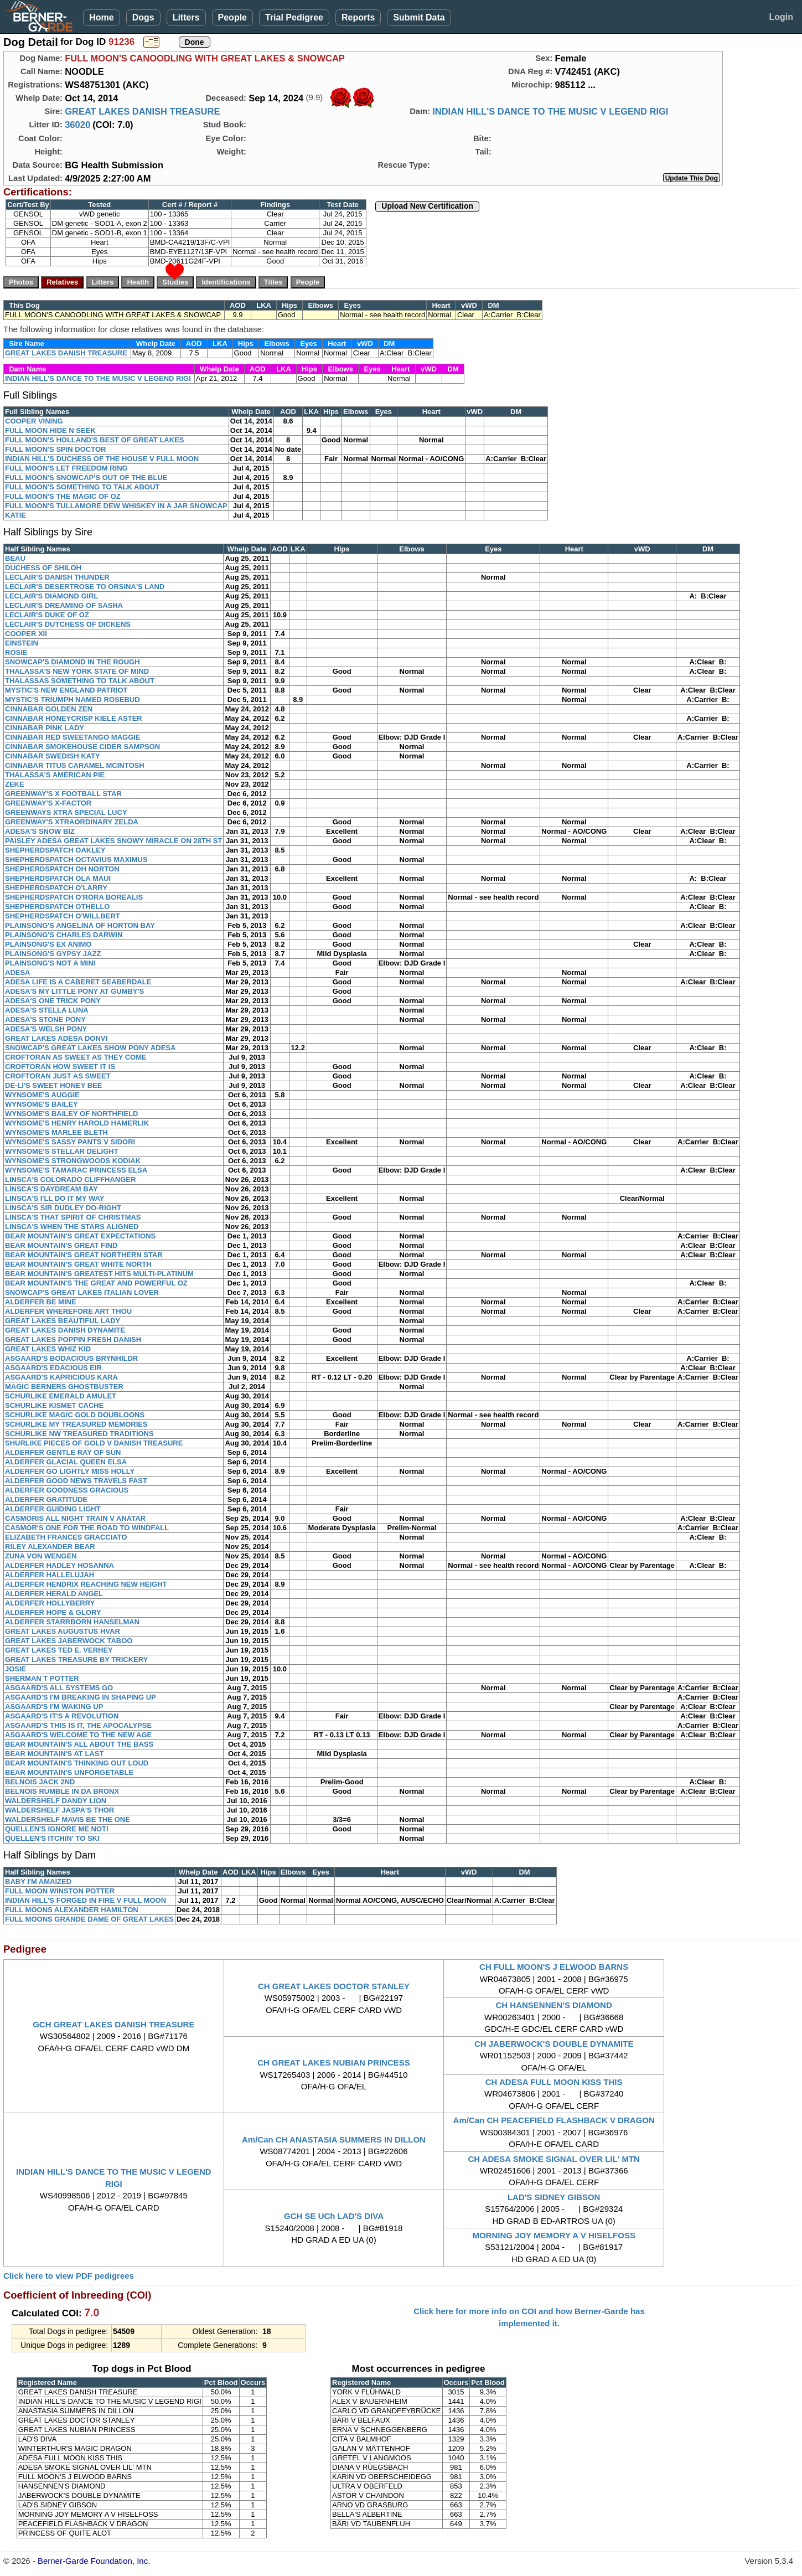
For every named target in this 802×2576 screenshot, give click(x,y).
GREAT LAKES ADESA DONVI (56, 1038)
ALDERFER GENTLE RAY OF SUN (63, 1452)
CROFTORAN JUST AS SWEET (58, 1076)
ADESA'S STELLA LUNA (47, 1010)
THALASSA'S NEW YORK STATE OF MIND (77, 671)
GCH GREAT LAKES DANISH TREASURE (113, 2024)
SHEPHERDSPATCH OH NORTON (62, 869)
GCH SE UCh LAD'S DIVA (334, 2216)
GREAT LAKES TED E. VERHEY (59, 1650)
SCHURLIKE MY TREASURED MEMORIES (76, 1424)
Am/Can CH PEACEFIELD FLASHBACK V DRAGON (554, 2120)
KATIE (15, 515)
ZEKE (14, 784)
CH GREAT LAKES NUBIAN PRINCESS (333, 2062)
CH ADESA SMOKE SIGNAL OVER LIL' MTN (554, 2159)
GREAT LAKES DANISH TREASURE (142, 111)
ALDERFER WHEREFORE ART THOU (68, 1311)
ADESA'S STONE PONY (45, 1019)
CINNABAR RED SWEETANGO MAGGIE (73, 737)
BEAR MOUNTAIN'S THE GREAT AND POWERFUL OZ (96, 1283)
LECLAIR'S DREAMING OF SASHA (64, 605)
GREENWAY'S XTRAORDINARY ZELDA (71, 822)
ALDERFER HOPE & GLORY (53, 1612)
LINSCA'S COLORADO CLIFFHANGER (70, 1179)
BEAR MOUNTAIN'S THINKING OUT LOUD (76, 1763)
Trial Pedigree (294, 17)
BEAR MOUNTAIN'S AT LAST (54, 1753)
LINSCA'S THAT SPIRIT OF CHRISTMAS (73, 1217)
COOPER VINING (34, 421)
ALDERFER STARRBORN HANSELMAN (72, 1622)
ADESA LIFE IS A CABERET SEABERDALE (78, 982)
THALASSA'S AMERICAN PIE (55, 775)
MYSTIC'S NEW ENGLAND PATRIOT (66, 690)
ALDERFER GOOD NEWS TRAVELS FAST (76, 1481)
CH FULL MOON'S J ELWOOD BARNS (553, 1966)
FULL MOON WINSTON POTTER (60, 1891)
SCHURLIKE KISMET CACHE (54, 1405)
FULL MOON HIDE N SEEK (50, 430)
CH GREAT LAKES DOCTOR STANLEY (334, 1986)
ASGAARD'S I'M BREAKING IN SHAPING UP (80, 1697)
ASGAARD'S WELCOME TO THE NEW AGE (78, 1735)
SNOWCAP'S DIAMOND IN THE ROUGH (72, 662)
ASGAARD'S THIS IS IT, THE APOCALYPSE (78, 1725)
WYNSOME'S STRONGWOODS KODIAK (73, 1161)
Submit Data (418, 17)
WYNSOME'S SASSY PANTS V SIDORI (70, 1142)
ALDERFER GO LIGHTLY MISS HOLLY (69, 1471)
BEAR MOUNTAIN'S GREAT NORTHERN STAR (84, 1255)
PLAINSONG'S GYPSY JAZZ (53, 953)
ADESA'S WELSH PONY (46, 1029)
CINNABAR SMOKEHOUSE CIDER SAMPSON (82, 746)
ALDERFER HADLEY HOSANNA (59, 1565)
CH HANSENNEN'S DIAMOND (554, 2005)
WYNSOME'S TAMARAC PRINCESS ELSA (76, 1170)
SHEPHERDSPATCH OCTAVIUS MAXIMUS (76, 859)
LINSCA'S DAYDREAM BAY (51, 1189)
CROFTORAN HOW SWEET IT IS (60, 1066)
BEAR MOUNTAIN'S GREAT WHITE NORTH (78, 1264)
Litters (186, 17)
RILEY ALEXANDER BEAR (50, 1546)
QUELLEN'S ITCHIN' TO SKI (52, 1838)
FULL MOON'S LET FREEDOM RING (66, 468)
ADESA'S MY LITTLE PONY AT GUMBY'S (74, 991)
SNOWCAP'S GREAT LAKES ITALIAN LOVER (82, 1292)
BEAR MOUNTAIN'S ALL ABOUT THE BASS (79, 1744)
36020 (77, 125)
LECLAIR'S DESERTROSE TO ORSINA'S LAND (84, 586)
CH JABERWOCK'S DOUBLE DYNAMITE (553, 2043)
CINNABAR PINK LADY (44, 728)
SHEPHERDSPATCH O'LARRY (56, 888)
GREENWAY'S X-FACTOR (48, 803)
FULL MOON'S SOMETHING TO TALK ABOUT (82, 487)
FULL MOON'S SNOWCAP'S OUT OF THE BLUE (86, 477)
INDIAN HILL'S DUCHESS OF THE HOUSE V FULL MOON (102, 459)
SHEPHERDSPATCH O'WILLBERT (62, 916)
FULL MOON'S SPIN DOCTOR (55, 449)
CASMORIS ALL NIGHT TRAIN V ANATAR (75, 1518)
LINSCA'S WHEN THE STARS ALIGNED (71, 1226)
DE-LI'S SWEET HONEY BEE (53, 1085)
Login (781, 17)
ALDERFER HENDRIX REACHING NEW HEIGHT (86, 1584)
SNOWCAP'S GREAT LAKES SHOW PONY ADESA (90, 1048)
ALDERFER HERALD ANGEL (54, 1593)
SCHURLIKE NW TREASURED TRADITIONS (79, 1433)
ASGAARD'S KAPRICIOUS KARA (61, 1377)
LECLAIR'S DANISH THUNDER (57, 577)
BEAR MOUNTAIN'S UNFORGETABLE (69, 1772)
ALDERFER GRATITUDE (46, 1499)
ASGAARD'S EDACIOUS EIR (53, 1368)
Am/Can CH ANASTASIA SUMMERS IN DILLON (334, 2139)
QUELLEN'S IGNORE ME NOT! (56, 1829)
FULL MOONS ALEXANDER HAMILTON (71, 1910)
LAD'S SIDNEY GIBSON (554, 2197)
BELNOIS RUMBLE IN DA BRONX (62, 1791)
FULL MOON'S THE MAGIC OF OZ (63, 496)
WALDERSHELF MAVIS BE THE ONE (67, 1819)
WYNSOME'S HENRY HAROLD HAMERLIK (77, 1123)
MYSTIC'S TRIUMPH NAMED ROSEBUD (72, 699)
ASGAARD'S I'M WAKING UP (54, 1706)
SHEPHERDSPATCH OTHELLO (57, 906)
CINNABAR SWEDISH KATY (52, 756)
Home (101, 17)
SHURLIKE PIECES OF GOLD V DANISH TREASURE (94, 1443)
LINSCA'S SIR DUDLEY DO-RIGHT (63, 1208)
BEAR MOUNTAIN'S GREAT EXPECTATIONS (80, 1236)
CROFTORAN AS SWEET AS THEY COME (76, 1057)
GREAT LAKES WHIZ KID (48, 1349)
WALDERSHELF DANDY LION (55, 1801)
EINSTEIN (21, 643)
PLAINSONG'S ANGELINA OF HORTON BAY (80, 925)
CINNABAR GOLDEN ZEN (48, 709)
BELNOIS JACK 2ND (40, 1782)
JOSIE (15, 1669)
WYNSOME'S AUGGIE (42, 1095)
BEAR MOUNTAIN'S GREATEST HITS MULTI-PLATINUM (99, 1273)
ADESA (17, 972)
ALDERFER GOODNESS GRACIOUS (66, 1490)
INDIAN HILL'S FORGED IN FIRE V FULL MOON (85, 1900)
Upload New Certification (427, 206)
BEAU (15, 558)
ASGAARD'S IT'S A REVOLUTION (61, 1716)
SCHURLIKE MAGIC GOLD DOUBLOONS (74, 1415)
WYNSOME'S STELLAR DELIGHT (61, 1151)
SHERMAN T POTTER (42, 1678)
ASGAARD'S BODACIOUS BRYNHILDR (71, 1358)
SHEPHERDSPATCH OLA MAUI (58, 878)
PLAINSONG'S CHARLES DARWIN (63, 935)
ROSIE (16, 652)
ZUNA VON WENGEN (41, 1556)
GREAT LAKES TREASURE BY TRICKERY (76, 1659)
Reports (358, 17)
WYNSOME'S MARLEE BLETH (56, 1132)
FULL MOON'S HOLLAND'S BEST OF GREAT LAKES (94, 440)
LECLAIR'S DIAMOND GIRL (51, 596)
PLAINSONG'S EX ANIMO (48, 944)
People (232, 17)
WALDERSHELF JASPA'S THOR (59, 1810)
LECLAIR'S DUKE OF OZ (47, 615)
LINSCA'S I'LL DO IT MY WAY (54, 1198)
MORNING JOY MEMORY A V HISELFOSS (553, 2235)
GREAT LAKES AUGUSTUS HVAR (62, 1631)
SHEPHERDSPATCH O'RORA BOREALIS (74, 897)
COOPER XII (26, 633)
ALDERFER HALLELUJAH (49, 1575)
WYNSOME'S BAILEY (41, 1104)
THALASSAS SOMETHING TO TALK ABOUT (79, 681)
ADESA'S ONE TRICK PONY (53, 1001)
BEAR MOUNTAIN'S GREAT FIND (61, 1245)
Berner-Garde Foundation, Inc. (94, 2560)
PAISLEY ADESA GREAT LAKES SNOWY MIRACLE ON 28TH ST (113, 841)
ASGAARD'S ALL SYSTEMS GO (59, 1688)
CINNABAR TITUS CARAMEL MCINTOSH (74, 765)
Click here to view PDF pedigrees (68, 2275)
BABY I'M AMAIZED (38, 1881)
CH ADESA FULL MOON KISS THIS (554, 2082)
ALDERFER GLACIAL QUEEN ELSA (66, 1462)
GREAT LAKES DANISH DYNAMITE (65, 1330)
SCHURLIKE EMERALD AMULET (60, 1396)
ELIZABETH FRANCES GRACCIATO (66, 1537)
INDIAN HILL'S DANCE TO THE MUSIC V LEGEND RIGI (550, 111)
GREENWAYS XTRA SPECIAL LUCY (66, 812)
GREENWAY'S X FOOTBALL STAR (63, 793)
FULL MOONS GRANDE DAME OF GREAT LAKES (89, 1919)
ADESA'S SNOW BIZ (40, 831)
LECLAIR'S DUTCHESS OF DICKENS (68, 624)
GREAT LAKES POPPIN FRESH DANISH (73, 1339)
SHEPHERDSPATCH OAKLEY (55, 850)
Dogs (143, 17)
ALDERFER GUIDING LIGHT (53, 1509)
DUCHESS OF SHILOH (43, 568)
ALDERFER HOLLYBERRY (50, 1603)
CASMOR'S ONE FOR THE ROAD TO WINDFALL (87, 1528)
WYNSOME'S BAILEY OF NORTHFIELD (71, 1113)
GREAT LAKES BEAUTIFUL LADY (62, 1321)
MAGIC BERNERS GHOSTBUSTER (64, 1386)
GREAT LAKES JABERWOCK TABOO (68, 1641)
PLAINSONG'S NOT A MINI (50, 963)
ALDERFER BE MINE (40, 1302)
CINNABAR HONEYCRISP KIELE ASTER (73, 718)
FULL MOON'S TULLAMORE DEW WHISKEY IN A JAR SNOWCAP (116, 506)
